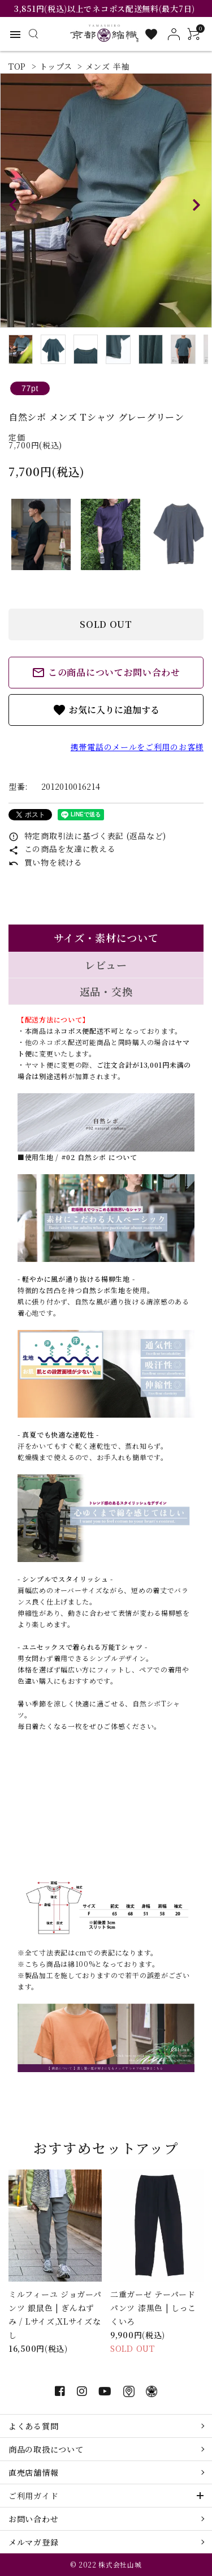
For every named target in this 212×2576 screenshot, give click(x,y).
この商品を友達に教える (61, 848)
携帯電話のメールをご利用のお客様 (137, 747)
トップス (56, 66)
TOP (17, 66)
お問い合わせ (33, 2518)
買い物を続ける (45, 862)
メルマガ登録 (33, 2542)
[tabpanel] (106, 200)
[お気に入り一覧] (151, 34)
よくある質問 (33, 2426)
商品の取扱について (45, 2449)
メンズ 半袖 (107, 66)
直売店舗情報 (33, 2472)
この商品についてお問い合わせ (106, 672)
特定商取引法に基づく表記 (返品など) (87, 835)
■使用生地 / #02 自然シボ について (77, 1157)
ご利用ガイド (33, 2495)
